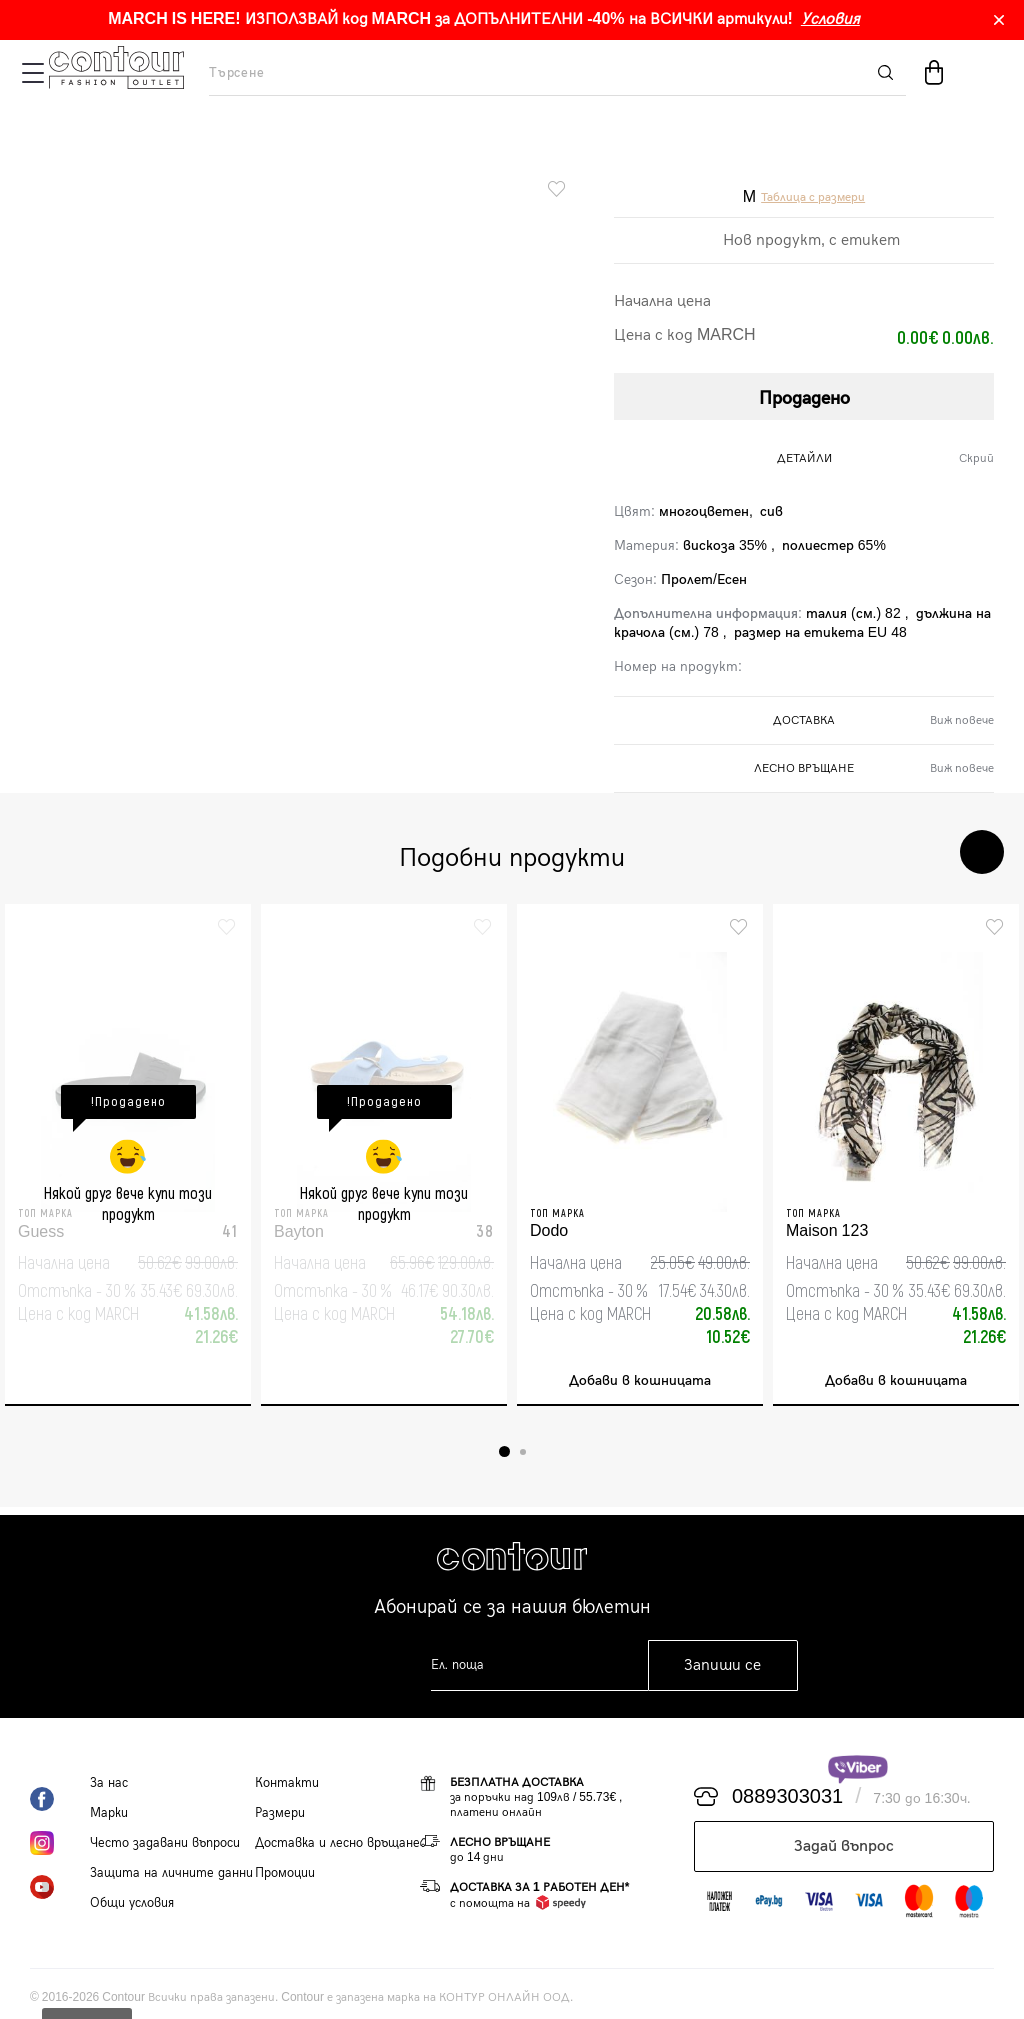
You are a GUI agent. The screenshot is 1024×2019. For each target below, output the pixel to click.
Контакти (287, 1783)
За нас (109, 1783)
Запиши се (722, 1665)
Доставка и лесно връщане (337, 1843)
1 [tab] (504, 1451)
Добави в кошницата (640, 1380)
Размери (280, 1813)
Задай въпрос (844, 1846)
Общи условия (132, 1903)
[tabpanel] (128, 1155)
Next (982, 852)
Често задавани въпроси (165, 1843)
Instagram (60, 1843)
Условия (830, 19)
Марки (109, 1813)
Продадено (804, 398)
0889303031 (787, 1797)
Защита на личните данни (171, 1873)
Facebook (60, 1799)
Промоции (285, 1873)
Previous (922, 852)
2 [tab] (523, 1452)
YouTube (60, 1887)
